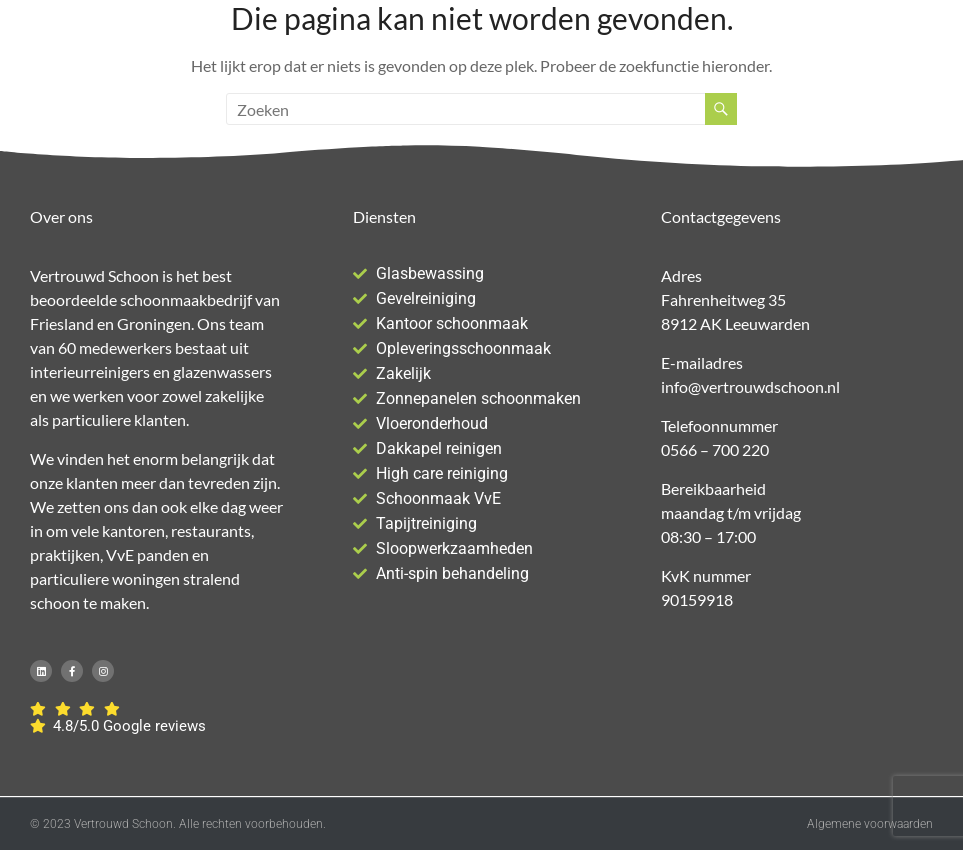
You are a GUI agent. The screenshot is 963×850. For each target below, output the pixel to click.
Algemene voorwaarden (870, 824)
